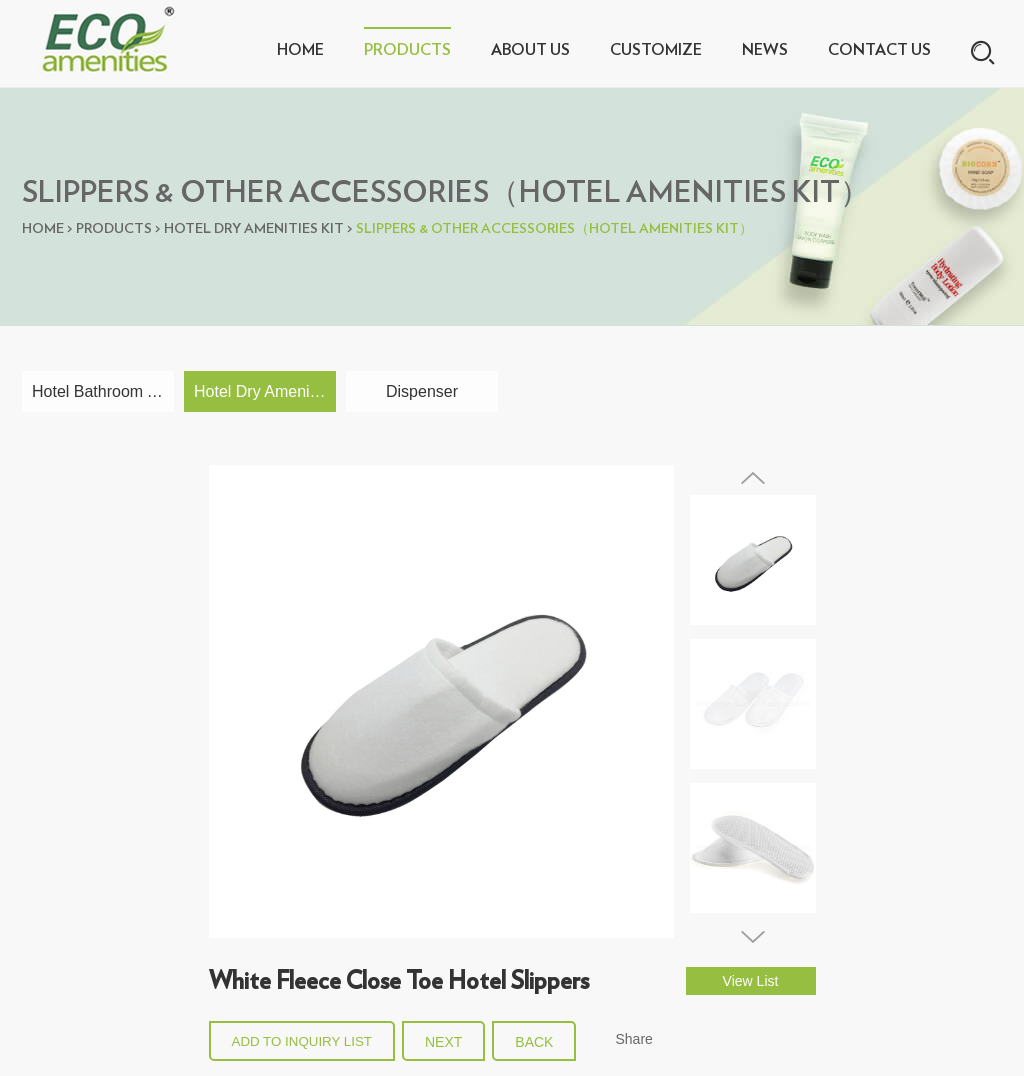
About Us (530, 50)
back (534, 1042)
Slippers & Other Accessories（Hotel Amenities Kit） (554, 229)
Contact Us (879, 50)
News (765, 50)
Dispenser (422, 391)
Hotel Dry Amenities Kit (254, 229)
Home (300, 50)
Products (407, 50)
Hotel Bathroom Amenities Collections (103, 391)
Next (443, 1042)
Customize (656, 50)
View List (751, 981)
